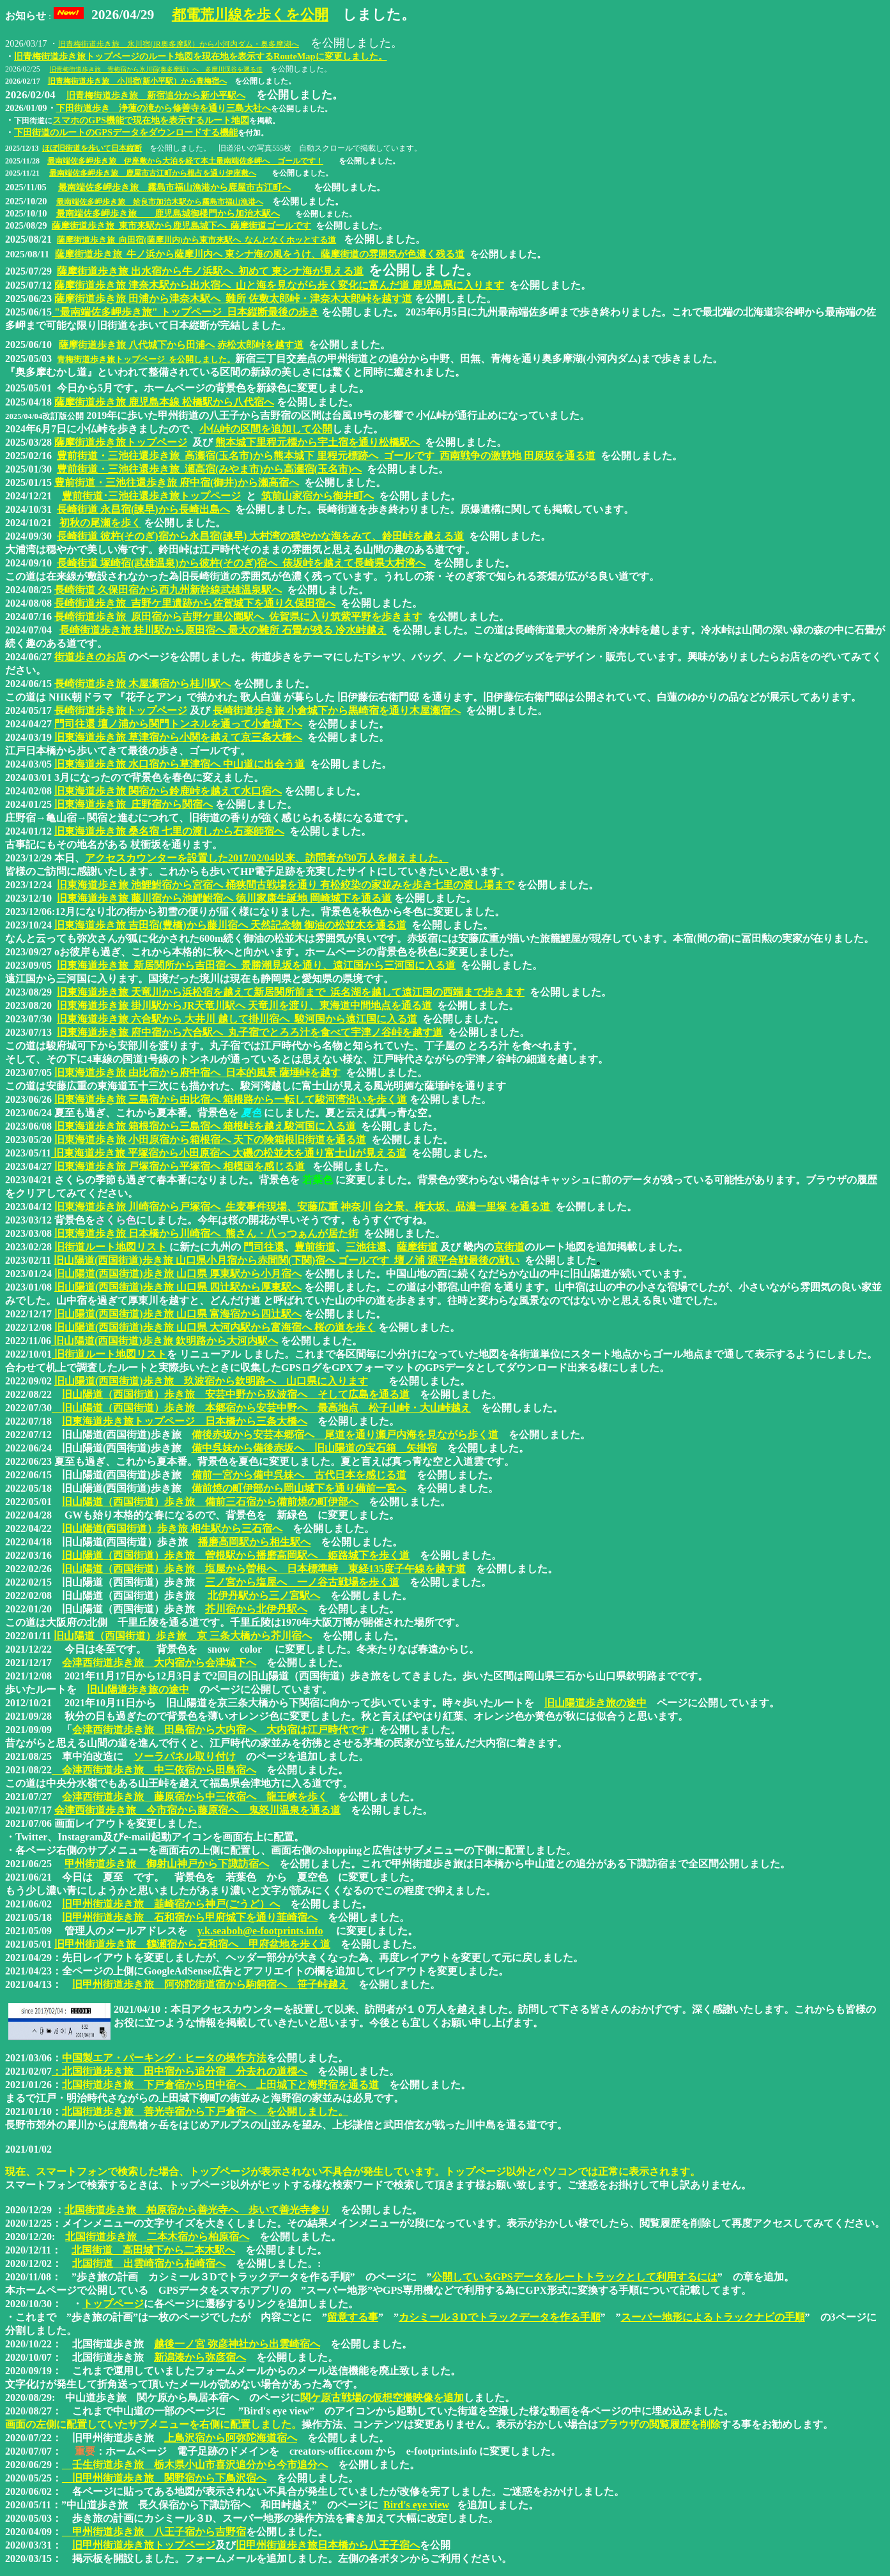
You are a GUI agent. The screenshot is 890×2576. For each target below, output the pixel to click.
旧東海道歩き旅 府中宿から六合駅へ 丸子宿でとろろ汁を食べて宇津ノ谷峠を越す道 (250, 1032)
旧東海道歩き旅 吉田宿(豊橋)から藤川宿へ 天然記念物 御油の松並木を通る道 (230, 925)
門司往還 (263, 1246)
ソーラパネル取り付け (185, 1756)
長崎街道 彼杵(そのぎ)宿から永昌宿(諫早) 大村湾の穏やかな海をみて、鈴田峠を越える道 (260, 536)
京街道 (509, 1246)
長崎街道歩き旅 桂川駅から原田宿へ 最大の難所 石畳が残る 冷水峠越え (223, 630)
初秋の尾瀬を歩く (100, 522)
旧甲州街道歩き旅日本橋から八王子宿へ (328, 2545)
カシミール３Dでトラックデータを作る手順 (500, 2317)
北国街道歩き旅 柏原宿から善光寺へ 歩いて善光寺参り (197, 2209)
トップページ (113, 2303)
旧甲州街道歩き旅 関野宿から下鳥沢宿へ (164, 2478)
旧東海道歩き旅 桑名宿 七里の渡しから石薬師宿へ (169, 831)
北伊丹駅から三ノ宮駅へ (264, 1595)
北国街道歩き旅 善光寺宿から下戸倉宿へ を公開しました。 (205, 2111)
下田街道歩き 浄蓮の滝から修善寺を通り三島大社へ (163, 108)
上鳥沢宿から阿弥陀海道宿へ (230, 2437)
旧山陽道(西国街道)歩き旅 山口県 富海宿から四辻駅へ (178, 1313)
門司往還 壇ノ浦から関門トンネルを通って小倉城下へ (178, 723)
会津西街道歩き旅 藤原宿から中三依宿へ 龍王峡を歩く (195, 1796)
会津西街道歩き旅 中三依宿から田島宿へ (154, 1769)
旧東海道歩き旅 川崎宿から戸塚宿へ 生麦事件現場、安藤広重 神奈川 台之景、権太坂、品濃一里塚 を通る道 (303, 1206)
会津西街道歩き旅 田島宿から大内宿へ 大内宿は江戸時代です (220, 1729)
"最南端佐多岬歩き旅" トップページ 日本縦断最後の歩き (185, 312)
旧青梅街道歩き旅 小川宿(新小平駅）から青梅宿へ (137, 81)
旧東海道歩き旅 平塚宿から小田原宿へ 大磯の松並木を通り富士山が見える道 (228, 1153)
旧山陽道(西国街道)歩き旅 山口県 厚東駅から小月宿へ (178, 1273)
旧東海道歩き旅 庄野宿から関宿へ (133, 804)
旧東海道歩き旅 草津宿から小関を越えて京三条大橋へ (178, 737)
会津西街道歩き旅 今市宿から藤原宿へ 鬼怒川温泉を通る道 (197, 1810)
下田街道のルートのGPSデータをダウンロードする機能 (126, 132)
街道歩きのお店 (90, 656)
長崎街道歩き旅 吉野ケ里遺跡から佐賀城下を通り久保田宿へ (194, 603)
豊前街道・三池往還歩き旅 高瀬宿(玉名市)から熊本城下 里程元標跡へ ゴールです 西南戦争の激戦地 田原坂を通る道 (326, 455)
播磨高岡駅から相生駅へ (254, 1541)
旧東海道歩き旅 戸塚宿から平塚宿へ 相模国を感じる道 (179, 1166)
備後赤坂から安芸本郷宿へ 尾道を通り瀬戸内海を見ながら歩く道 (345, 1434)
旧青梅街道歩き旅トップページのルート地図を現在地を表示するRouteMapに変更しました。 (200, 56)
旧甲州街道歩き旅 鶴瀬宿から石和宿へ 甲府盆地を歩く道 (192, 1944)
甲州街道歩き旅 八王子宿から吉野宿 (154, 2531)
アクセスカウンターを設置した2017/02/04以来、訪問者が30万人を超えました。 (267, 857)
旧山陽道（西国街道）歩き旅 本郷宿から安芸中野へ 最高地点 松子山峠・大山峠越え (261, 1407)
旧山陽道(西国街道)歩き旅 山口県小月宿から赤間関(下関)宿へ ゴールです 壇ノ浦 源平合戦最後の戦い (286, 1260)
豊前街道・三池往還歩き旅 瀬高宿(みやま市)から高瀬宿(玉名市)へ (209, 469)
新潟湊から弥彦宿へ (200, 2357)
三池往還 (366, 1246)
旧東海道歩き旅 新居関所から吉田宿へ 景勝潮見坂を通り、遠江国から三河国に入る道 (256, 965)
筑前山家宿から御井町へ (317, 495)
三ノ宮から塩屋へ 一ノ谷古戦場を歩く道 (302, 1582)
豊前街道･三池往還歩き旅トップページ (151, 495)
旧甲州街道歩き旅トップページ (143, 2545)
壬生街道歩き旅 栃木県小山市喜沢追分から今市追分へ (195, 2464)
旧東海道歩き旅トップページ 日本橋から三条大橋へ (184, 1421)
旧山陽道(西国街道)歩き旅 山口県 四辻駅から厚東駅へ (178, 1287)
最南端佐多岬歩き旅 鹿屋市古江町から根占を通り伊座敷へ (152, 173)
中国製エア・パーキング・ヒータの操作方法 (164, 2057)
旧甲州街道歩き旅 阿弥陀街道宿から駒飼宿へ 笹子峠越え (210, 1984)
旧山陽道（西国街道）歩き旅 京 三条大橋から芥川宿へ (183, 1635)
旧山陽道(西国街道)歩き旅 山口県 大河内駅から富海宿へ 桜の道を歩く (215, 1327)
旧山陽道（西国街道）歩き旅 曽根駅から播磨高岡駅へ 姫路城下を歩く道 (236, 1555)
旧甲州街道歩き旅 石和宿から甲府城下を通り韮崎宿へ (190, 1917)
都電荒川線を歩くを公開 (250, 14)
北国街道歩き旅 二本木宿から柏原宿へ (157, 2236)
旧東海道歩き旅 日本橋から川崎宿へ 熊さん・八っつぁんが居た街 (206, 1233)
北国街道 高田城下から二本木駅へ (153, 2250)
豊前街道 (315, 1246)
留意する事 (352, 2317)
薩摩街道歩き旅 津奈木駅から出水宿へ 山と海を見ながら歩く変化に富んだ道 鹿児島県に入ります (279, 285)
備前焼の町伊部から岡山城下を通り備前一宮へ (299, 1488)
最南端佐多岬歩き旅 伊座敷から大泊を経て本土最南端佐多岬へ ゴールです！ (185, 160)
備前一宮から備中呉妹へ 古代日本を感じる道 (299, 1474)
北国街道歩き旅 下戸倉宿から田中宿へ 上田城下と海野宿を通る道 (220, 2084)
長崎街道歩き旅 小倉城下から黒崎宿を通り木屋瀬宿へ (337, 710)
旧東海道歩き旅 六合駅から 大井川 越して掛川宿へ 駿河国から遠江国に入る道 (237, 1018)
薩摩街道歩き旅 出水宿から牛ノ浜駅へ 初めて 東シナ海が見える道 (210, 271)
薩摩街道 (417, 1246)
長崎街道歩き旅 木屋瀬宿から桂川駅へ (142, 683)
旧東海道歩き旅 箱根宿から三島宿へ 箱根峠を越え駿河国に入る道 (205, 1126)
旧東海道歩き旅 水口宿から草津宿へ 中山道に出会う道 (179, 764)
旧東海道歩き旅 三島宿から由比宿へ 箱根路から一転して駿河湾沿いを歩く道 (230, 1099)
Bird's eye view (416, 2504)
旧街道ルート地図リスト (110, 1246)
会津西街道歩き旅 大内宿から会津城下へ (159, 1662)
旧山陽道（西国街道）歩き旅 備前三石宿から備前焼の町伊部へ (210, 1501)
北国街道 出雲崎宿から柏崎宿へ (149, 2263)
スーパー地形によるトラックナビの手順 (713, 2317)
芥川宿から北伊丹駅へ (256, 1608)
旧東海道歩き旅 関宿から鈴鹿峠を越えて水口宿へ (168, 790)
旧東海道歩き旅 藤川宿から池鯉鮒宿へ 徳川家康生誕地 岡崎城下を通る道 (224, 898)
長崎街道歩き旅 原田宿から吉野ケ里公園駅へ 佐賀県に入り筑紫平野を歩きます (238, 616)
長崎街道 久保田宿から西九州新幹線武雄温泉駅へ (168, 589)
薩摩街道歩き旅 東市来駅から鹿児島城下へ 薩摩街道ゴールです (181, 225)
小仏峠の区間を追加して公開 (265, 428)
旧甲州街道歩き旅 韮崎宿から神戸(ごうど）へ (171, 1903)
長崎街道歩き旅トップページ (120, 710)
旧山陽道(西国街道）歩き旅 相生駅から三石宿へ (172, 1528)
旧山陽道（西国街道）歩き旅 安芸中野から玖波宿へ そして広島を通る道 (236, 1394)
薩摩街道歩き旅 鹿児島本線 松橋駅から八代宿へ (164, 402)
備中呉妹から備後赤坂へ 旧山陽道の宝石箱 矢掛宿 (314, 1448)
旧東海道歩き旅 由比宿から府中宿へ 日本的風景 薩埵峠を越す (197, 1072)
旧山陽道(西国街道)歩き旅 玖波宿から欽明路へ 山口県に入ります (211, 1380)
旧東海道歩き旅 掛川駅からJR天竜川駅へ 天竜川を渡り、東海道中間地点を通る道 (245, 1005)
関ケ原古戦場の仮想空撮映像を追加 (382, 2397)
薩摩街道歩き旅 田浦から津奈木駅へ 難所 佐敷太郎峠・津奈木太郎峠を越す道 (233, 298)
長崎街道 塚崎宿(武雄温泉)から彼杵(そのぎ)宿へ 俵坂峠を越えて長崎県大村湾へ (241, 562)
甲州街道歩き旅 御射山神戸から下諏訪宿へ (167, 1863)
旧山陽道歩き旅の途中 (138, 1689)
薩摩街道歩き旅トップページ (120, 442)
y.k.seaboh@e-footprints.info (260, 1930)
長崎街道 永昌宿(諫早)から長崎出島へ (143, 509)
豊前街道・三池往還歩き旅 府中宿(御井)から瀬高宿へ (176, 482)
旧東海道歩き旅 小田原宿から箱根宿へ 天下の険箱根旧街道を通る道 (210, 1139)
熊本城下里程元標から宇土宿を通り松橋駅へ (317, 442)
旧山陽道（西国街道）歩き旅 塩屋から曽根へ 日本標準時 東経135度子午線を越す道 (264, 1568)
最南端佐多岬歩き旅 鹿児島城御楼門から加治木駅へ (168, 213)
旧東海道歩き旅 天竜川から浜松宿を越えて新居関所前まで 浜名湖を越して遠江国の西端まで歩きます (291, 992)
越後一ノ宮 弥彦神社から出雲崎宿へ (237, 2343)
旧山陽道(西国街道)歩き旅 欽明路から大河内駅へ (164, 1340)
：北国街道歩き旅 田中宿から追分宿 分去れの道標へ (179, 2071)
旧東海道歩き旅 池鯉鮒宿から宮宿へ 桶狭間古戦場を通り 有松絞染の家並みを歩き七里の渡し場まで (285, 884)
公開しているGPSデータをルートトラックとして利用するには (574, 2276)
